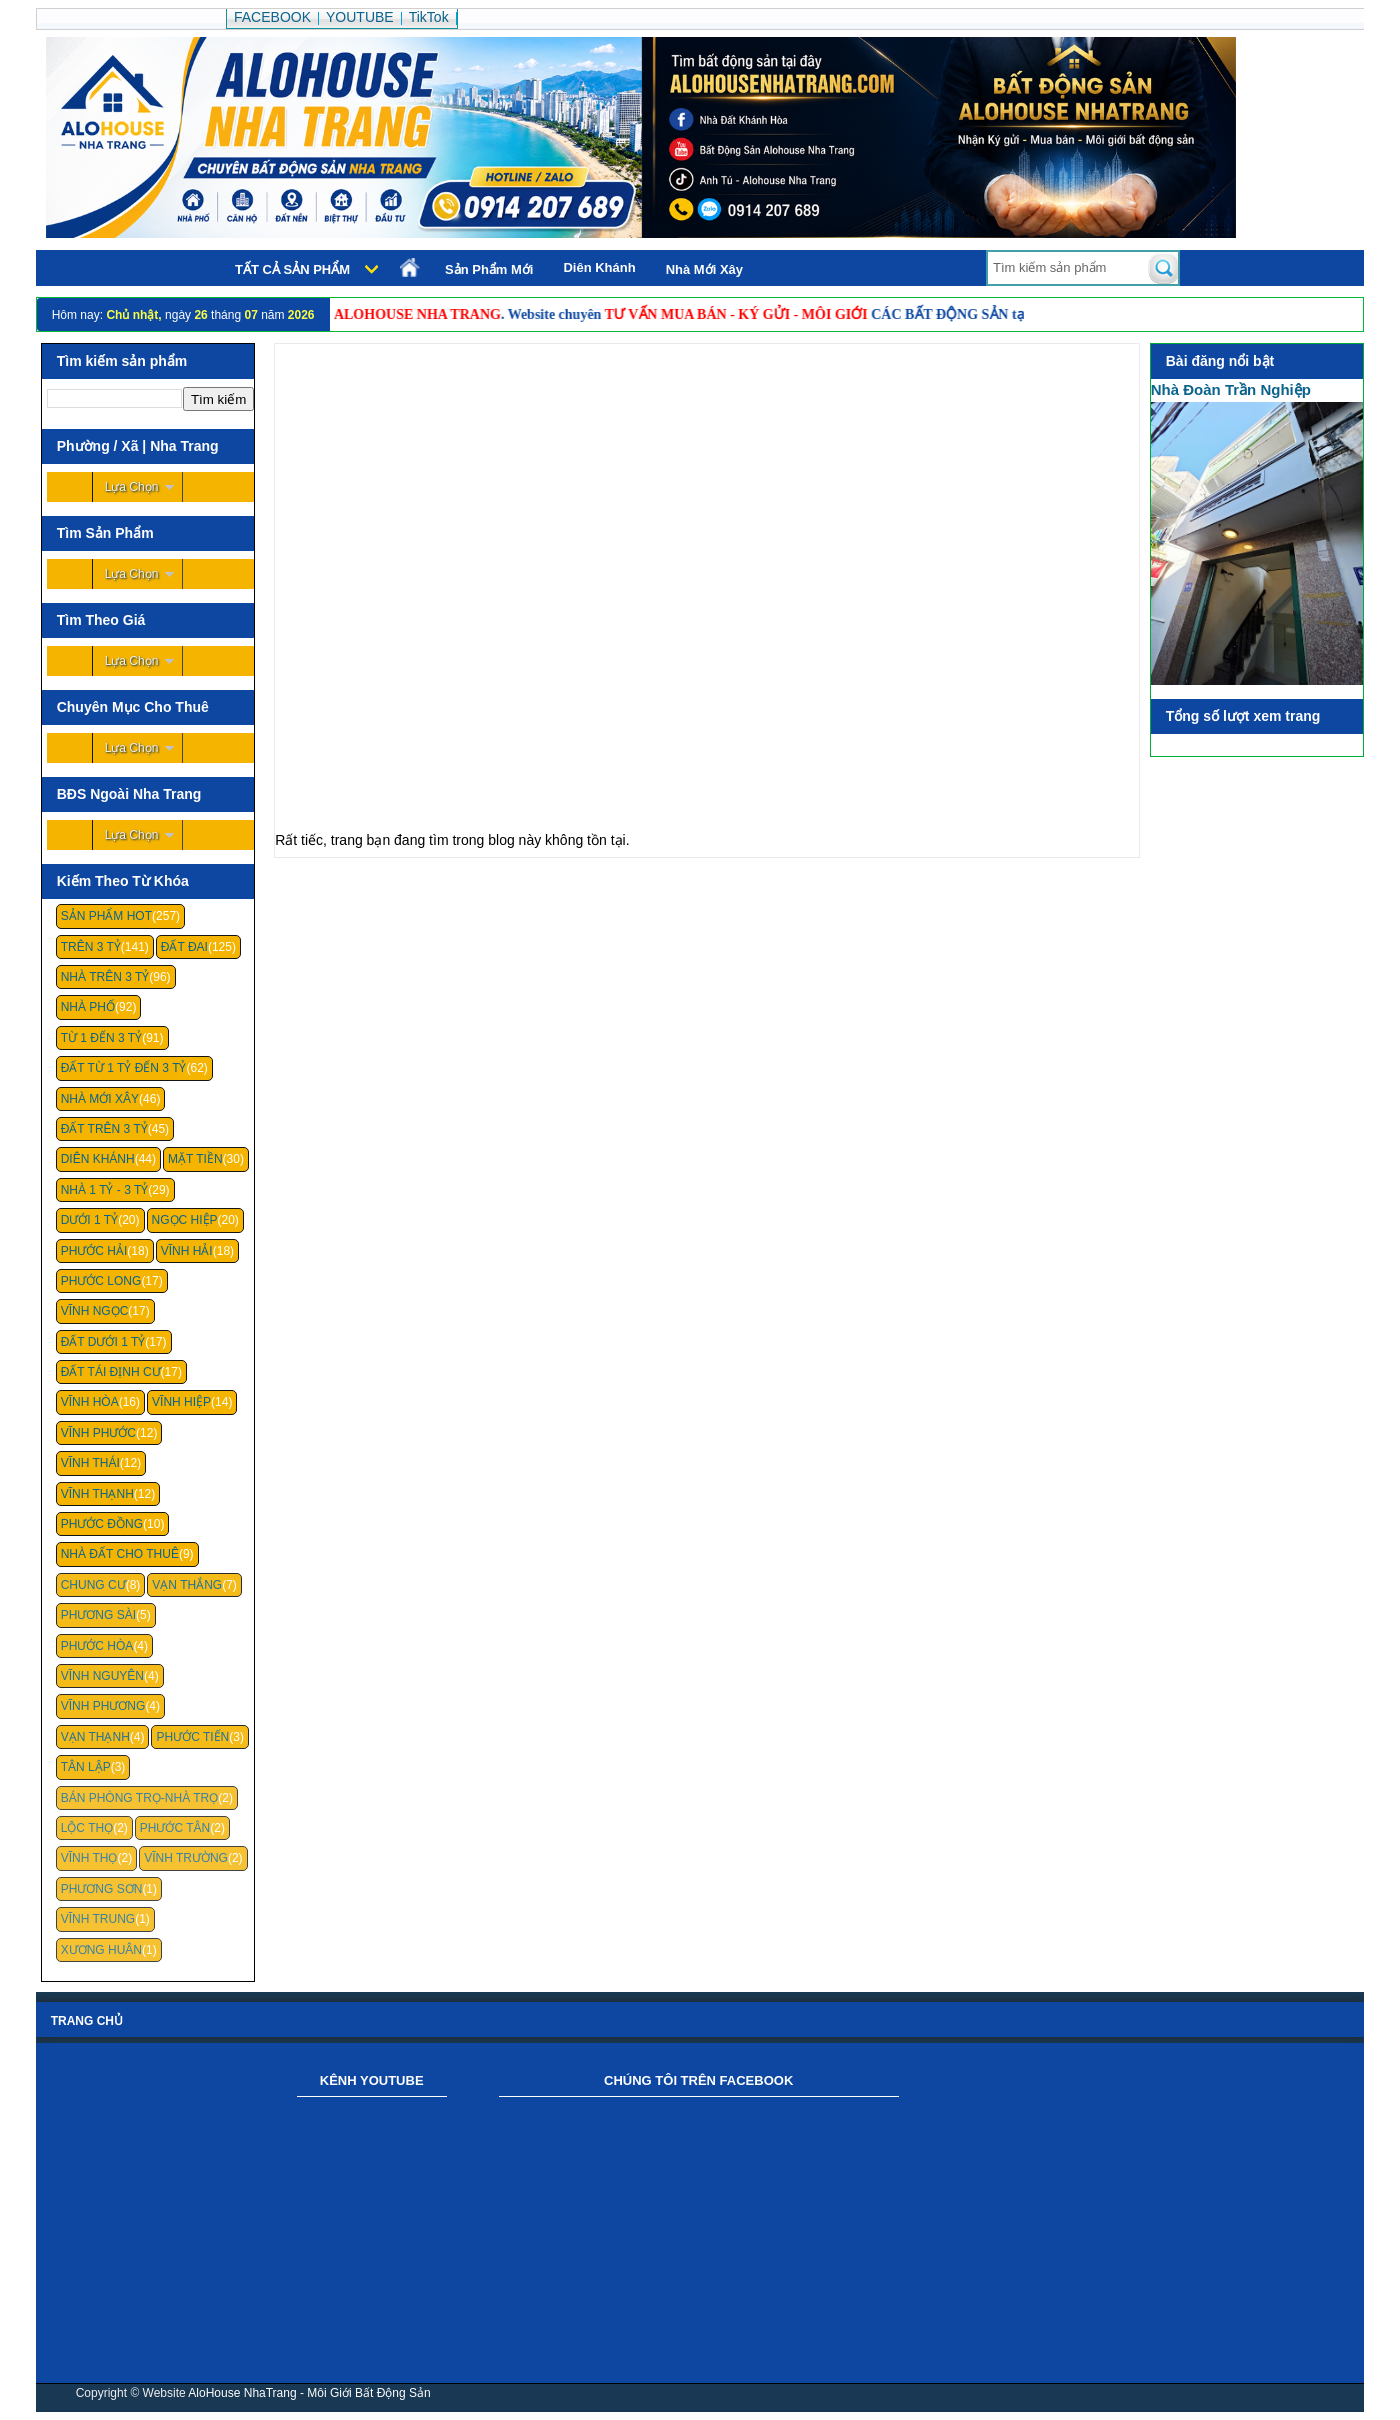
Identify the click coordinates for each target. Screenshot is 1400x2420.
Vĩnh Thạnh (97, 1494)
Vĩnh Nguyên (102, 1676)
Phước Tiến (192, 1737)
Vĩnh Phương (103, 1706)
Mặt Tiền (195, 1159)
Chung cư (93, 1585)
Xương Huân (101, 1950)
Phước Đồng (102, 1524)
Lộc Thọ (87, 1828)
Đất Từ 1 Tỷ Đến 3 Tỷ (124, 1068)
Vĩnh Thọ (89, 1858)
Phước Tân (175, 1828)
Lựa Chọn (132, 487)
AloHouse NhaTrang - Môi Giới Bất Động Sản (309, 2393)
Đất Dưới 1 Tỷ (103, 1342)
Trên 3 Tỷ (91, 947)
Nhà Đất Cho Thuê (120, 1554)
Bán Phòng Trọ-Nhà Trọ (140, 1798)
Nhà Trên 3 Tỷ (105, 977)
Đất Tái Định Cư (111, 1372)
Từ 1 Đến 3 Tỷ (101, 1038)
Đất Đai (184, 947)
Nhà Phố (88, 1007)
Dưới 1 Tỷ (89, 1220)
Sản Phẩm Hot (106, 916)
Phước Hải (94, 1251)
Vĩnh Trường (186, 1858)
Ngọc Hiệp (185, 1220)
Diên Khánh (599, 267)
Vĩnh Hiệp (181, 1402)
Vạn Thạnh (95, 1737)
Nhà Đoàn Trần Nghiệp (1231, 389)
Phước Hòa (97, 1646)
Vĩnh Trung (98, 1919)
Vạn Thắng (187, 1585)
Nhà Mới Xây (704, 269)
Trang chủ (87, 2021)
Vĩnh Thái (90, 1463)
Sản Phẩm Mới (489, 269)
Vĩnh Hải (187, 1251)
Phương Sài (98, 1615)
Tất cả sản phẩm (292, 269)
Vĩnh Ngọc (95, 1311)
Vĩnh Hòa (90, 1402)
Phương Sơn (102, 1889)
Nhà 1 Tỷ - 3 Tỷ (105, 1190)
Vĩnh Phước (98, 1433)
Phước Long (101, 1281)
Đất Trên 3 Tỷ (104, 1129)
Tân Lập (86, 1767)
